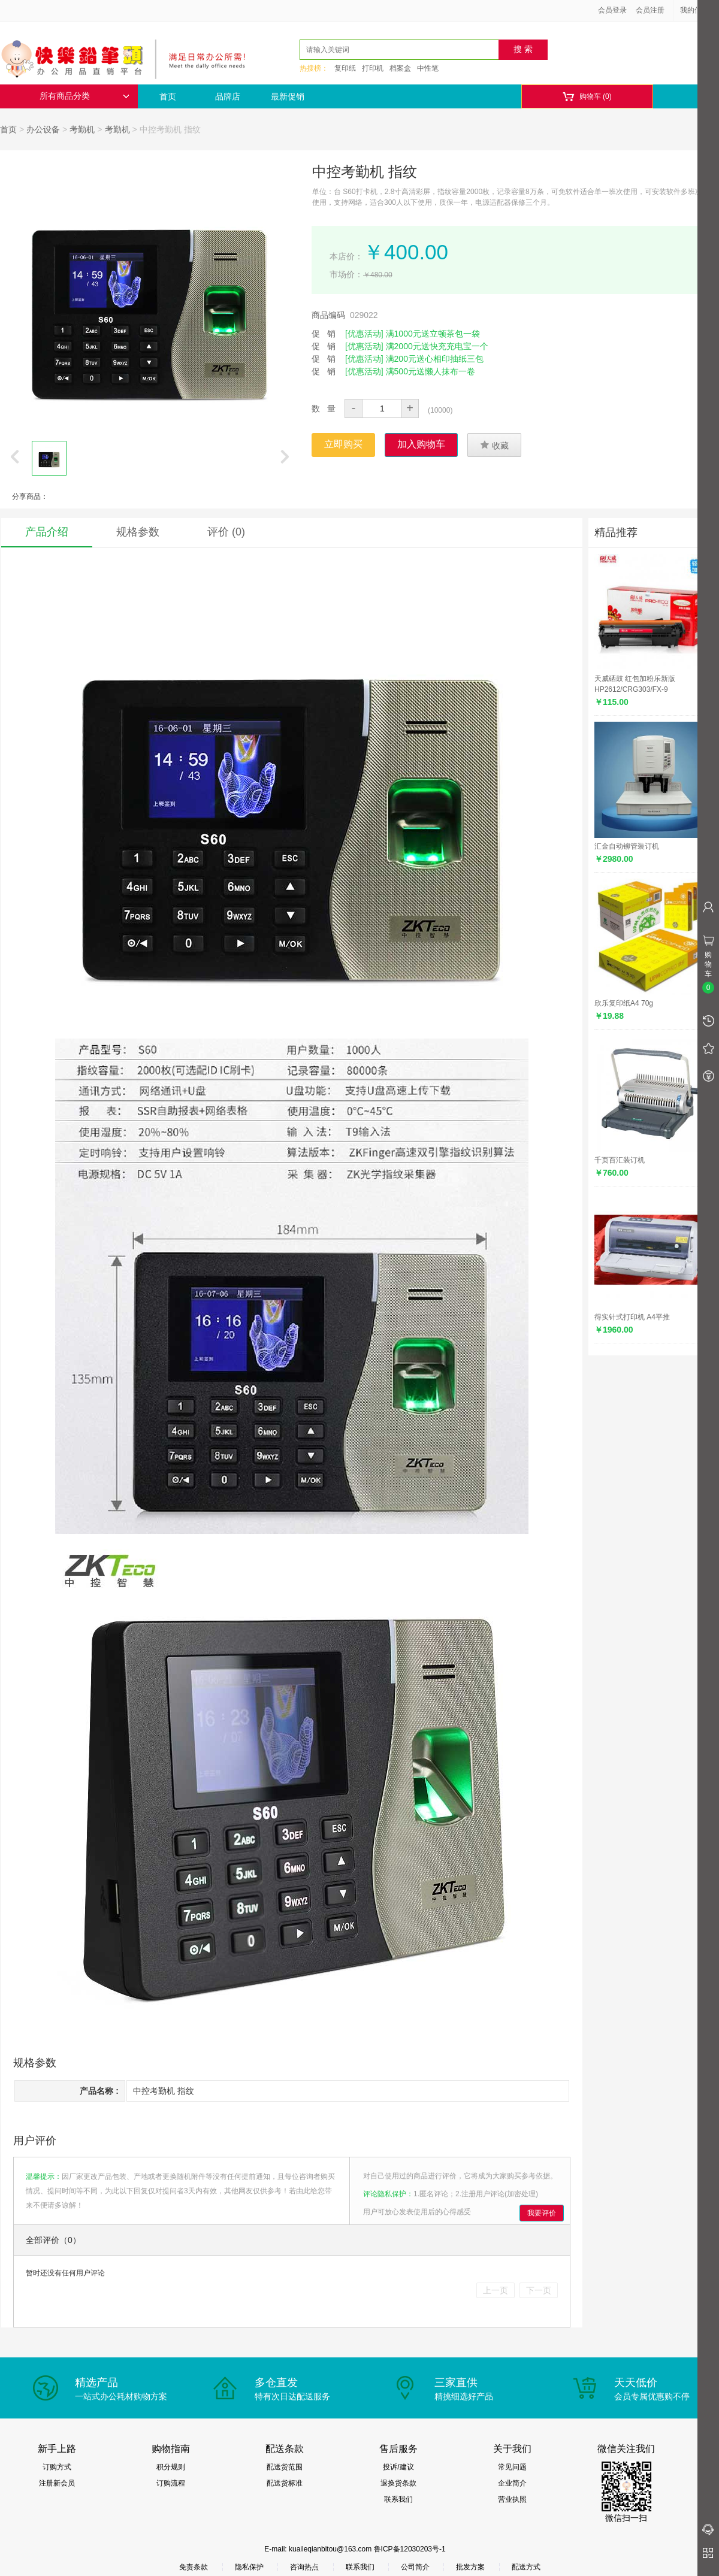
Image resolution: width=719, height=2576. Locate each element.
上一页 (495, 2290)
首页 (167, 96)
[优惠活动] (364, 333)
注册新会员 (57, 2483)
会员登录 (612, 10)
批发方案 (470, 2567)
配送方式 (526, 2567)
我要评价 (541, 2213)
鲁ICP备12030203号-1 (410, 2549)
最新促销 (287, 96)
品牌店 (227, 96)
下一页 (538, 2290)
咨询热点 (304, 2567)
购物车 (587, 96)
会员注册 (650, 10)
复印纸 (345, 68)
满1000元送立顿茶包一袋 (433, 333)
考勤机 (82, 129)
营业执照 (512, 2499)
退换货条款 (398, 2483)
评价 (226, 532)
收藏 (494, 445)
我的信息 (698, 10)
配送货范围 (285, 2467)
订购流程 (170, 2483)
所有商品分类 (84, 96)
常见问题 (512, 2467)
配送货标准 (285, 2483)
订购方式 (57, 2467)
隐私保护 (249, 2567)
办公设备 (43, 129)
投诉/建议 (398, 2467)
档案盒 (400, 68)
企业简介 (512, 2483)
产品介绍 (46, 532)
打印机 (372, 68)
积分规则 (170, 2467)
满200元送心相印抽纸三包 (435, 359)
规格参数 (137, 532)
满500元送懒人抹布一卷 (430, 371)
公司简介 (415, 2567)
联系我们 (398, 2499)
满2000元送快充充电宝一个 (437, 346)
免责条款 (193, 2567)
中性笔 (428, 68)
